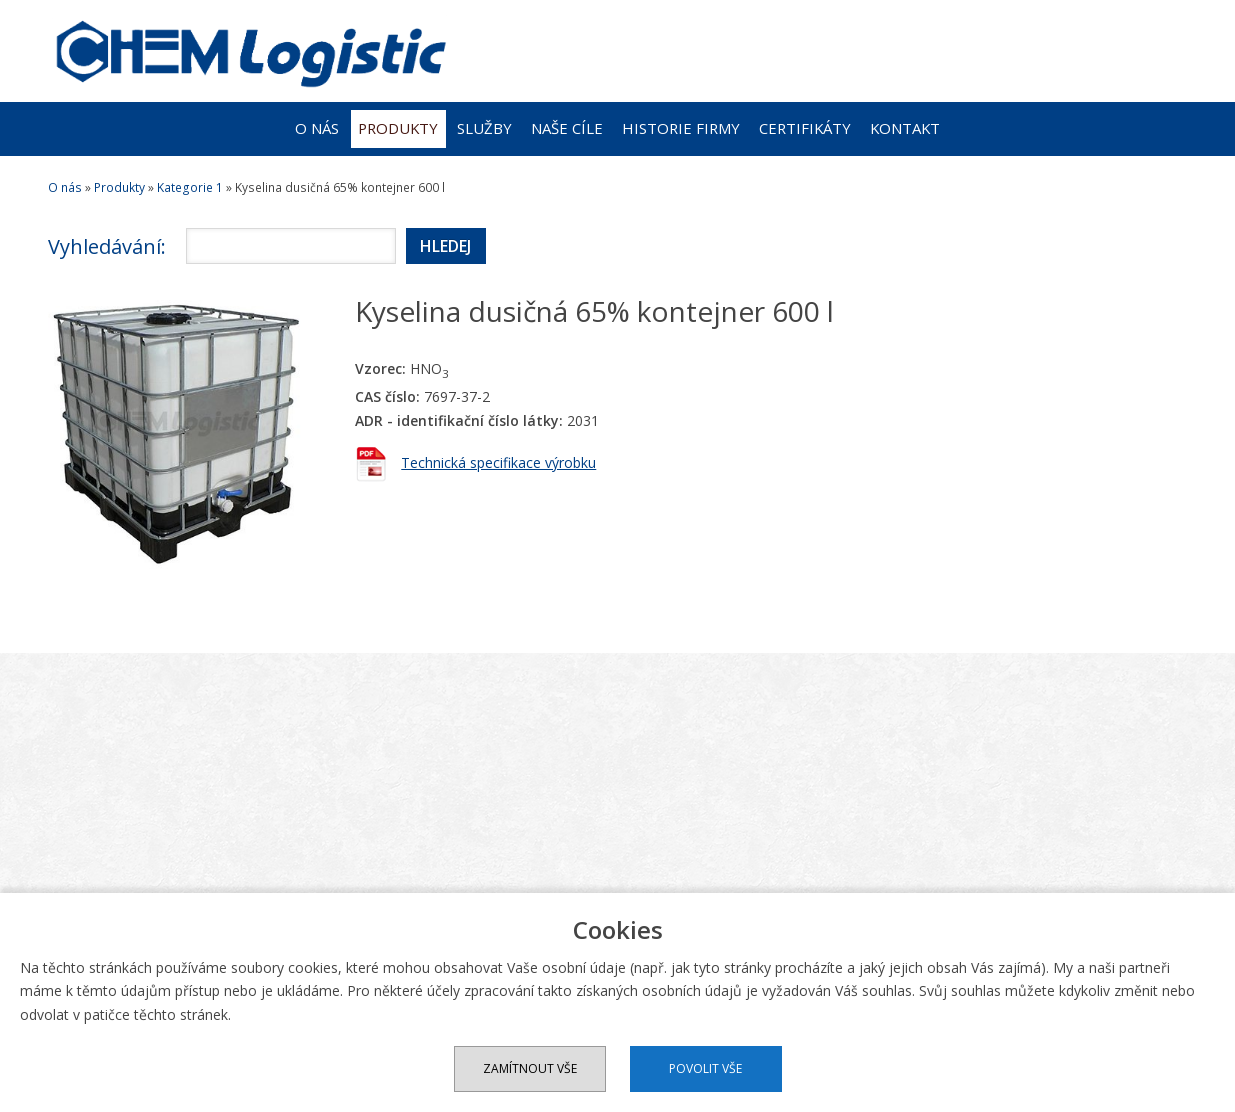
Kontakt (905, 128)
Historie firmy (681, 128)
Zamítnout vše (530, 1068)
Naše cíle (567, 128)
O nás (317, 128)
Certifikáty (805, 128)
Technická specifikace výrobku (498, 462)
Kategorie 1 (190, 187)
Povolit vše (705, 1068)
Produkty (398, 128)
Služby (484, 128)
